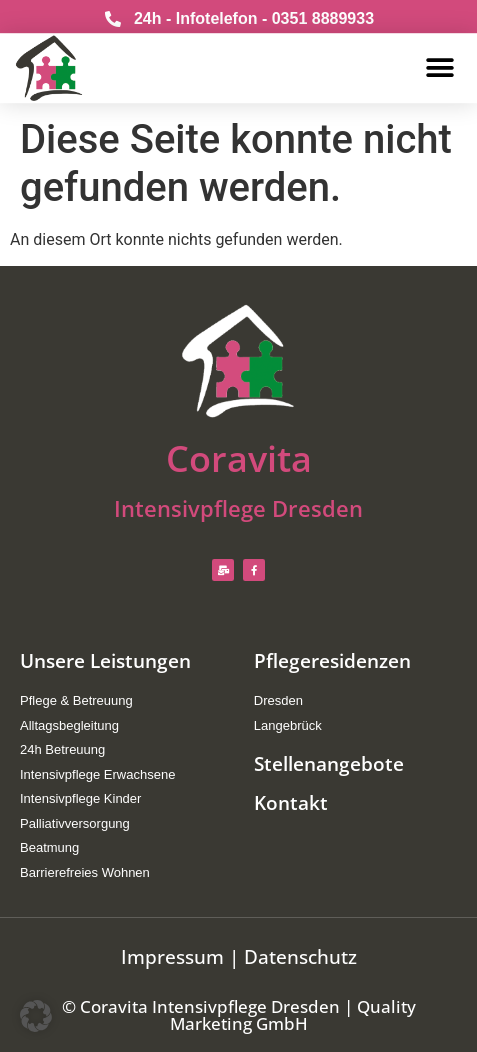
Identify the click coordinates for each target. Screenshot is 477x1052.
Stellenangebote (329, 764)
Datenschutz (300, 957)
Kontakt (291, 803)
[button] (440, 64)
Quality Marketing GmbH (293, 1015)
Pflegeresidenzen (332, 661)
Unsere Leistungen (105, 661)
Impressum (172, 957)
